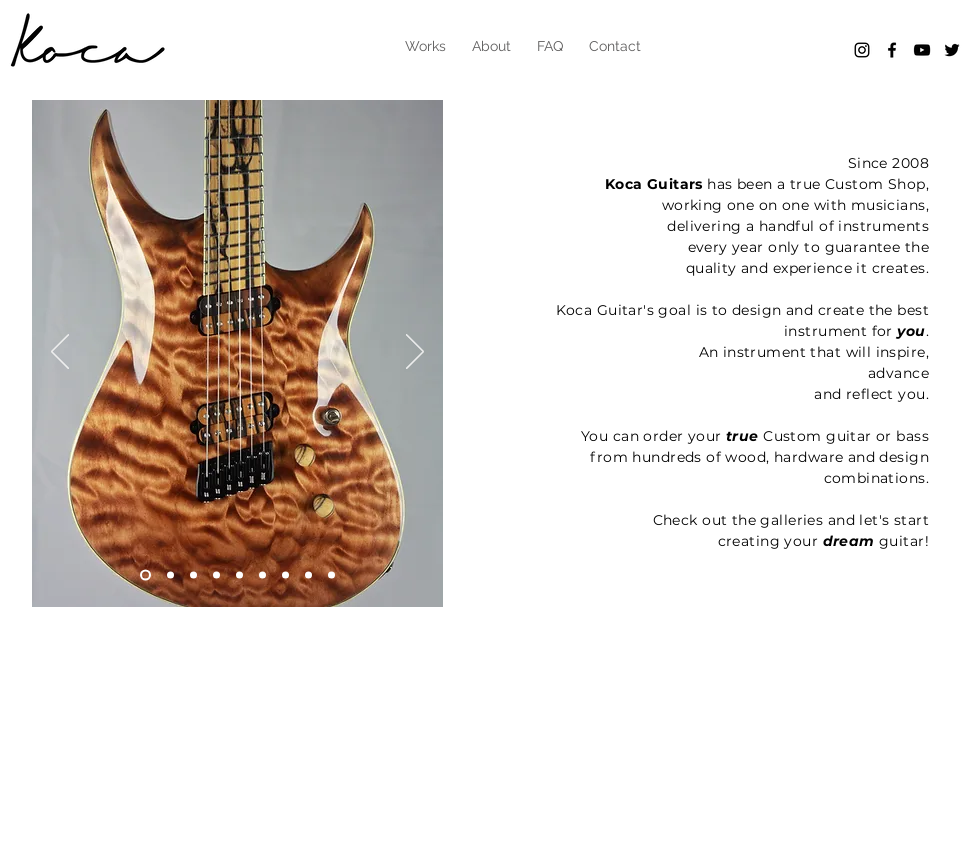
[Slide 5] (239, 575)
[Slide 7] (262, 575)
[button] (425, 46)
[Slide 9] (308, 575)
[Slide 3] (216, 575)
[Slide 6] (145, 575)
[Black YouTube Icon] (922, 50)
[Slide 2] (193, 575)
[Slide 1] (170, 575)
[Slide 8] (285, 575)
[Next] (415, 353)
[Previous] (60, 353)
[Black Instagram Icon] (862, 50)
